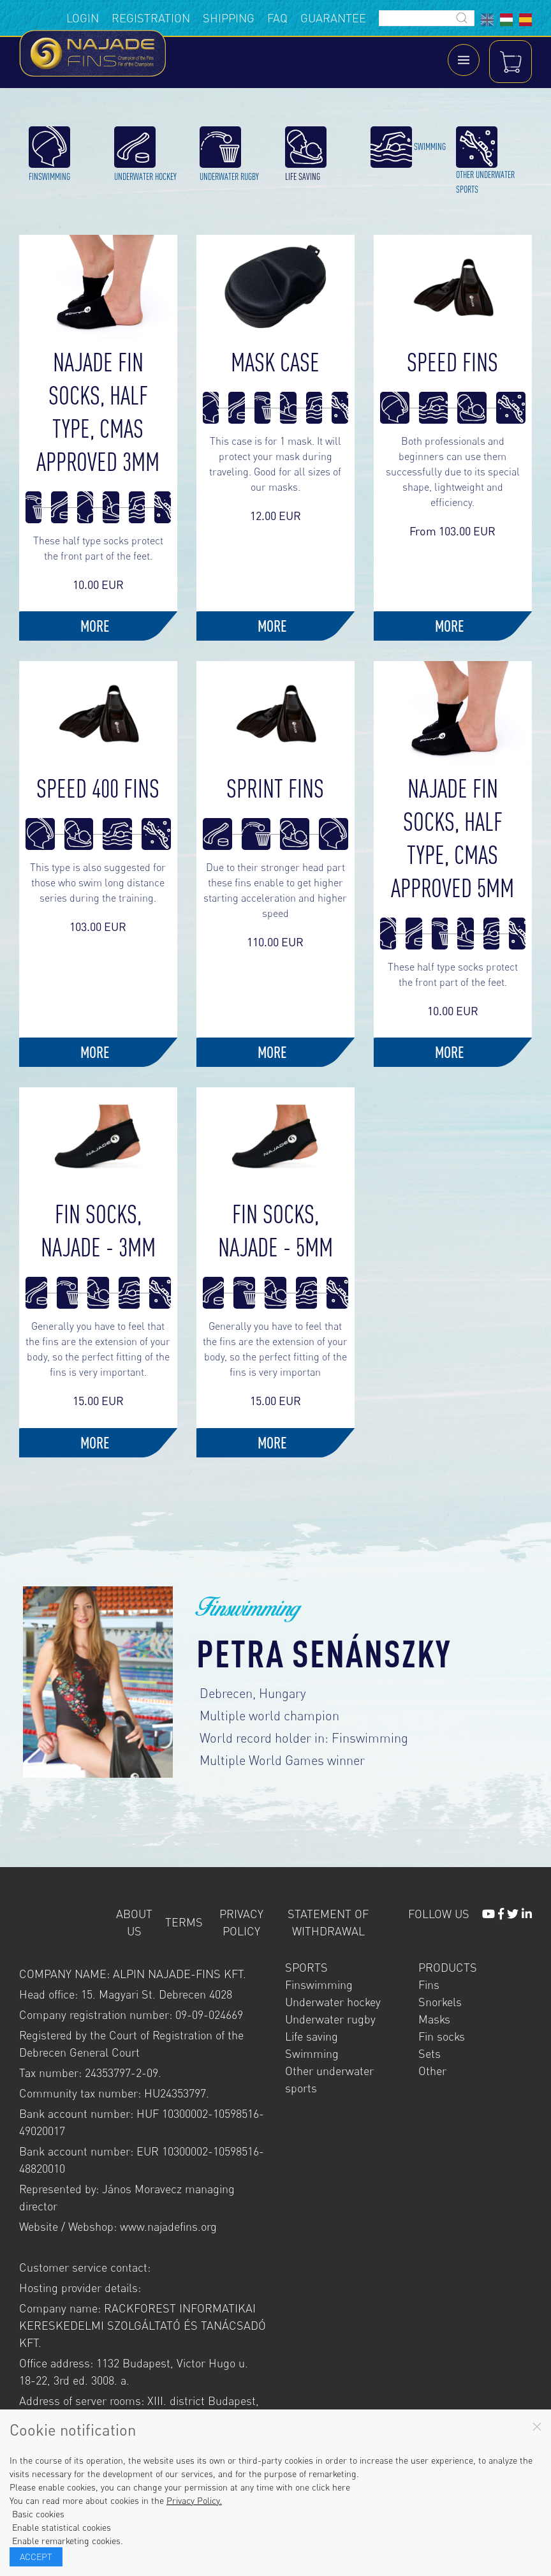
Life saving (311, 2020)
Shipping (228, 18)
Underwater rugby (330, 2003)
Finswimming (319, 1969)
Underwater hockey (333, 1986)
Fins (428, 1969)
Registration (151, 18)
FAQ (277, 18)
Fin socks (441, 2020)
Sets (429, 2037)
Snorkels (440, 1986)
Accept (36, 2556)
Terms (184, 1907)
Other (432, 2055)
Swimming (312, 2037)
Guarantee (333, 18)
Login (82, 18)
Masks (434, 2003)
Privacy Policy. (194, 2500)
